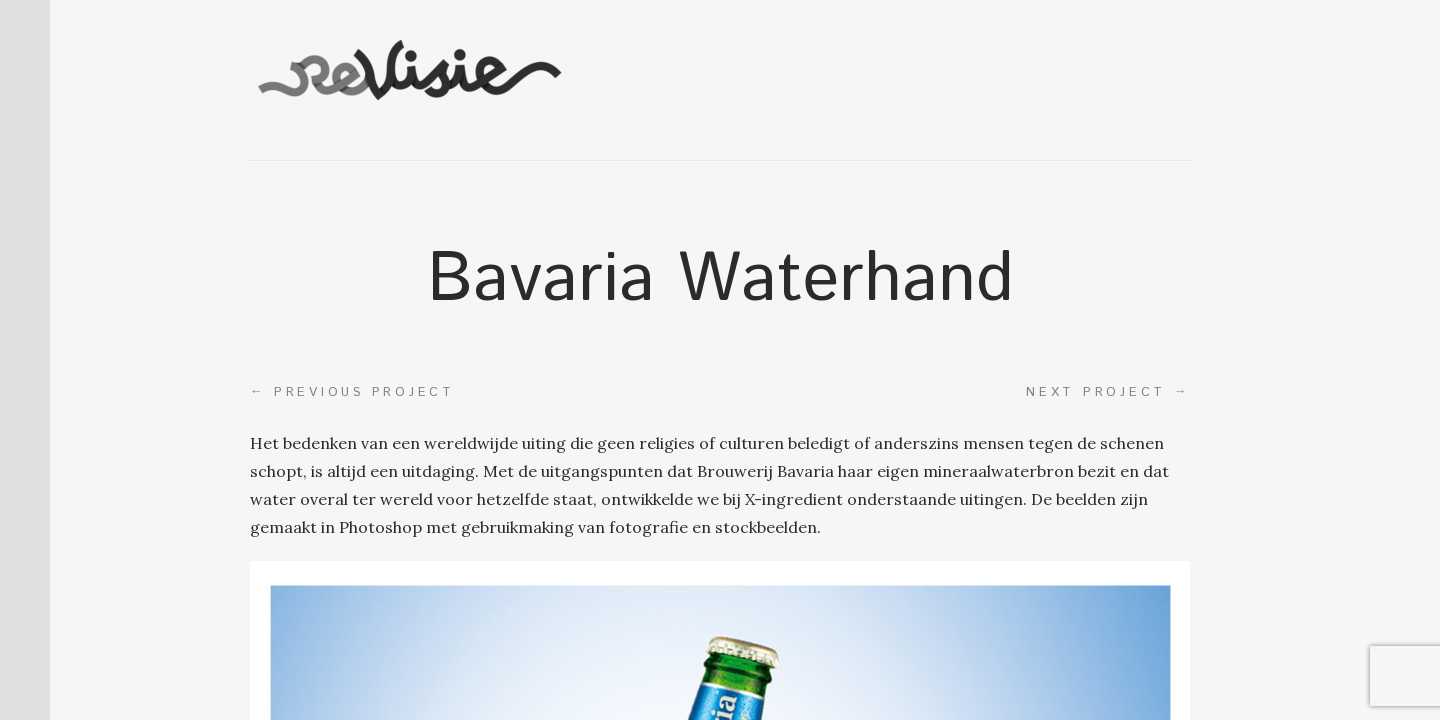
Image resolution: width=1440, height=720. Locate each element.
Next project (1108, 392)
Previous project (352, 392)
